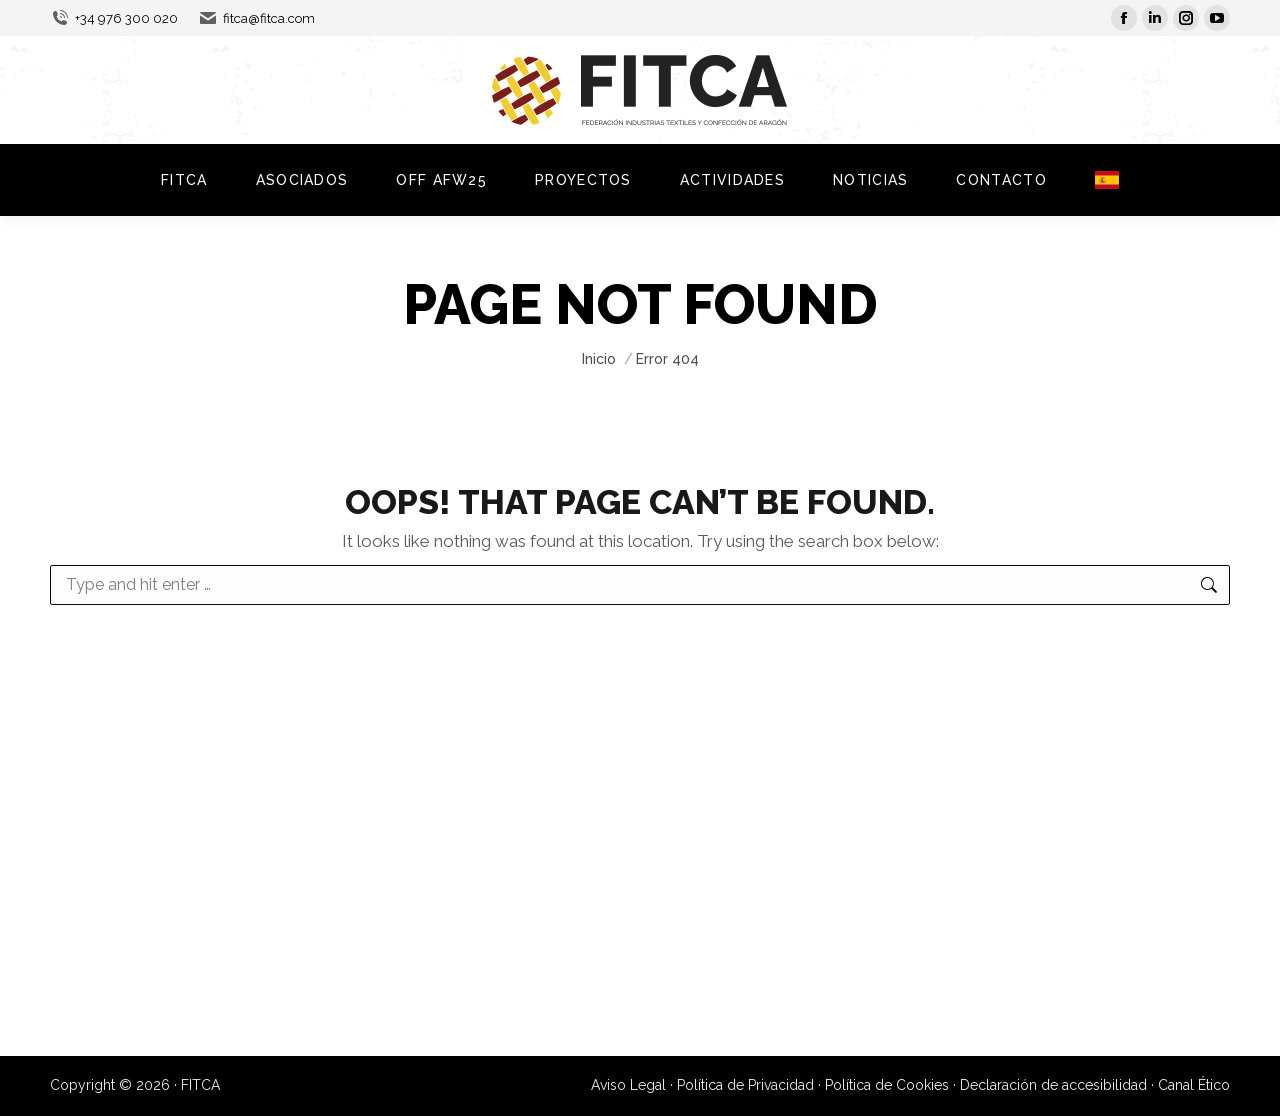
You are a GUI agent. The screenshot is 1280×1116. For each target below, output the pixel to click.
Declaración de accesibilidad (1053, 1085)
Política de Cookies (887, 1085)
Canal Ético (1194, 1085)
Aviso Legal (628, 1085)
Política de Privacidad (745, 1085)
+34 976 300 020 (114, 18)
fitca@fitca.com (256, 18)
